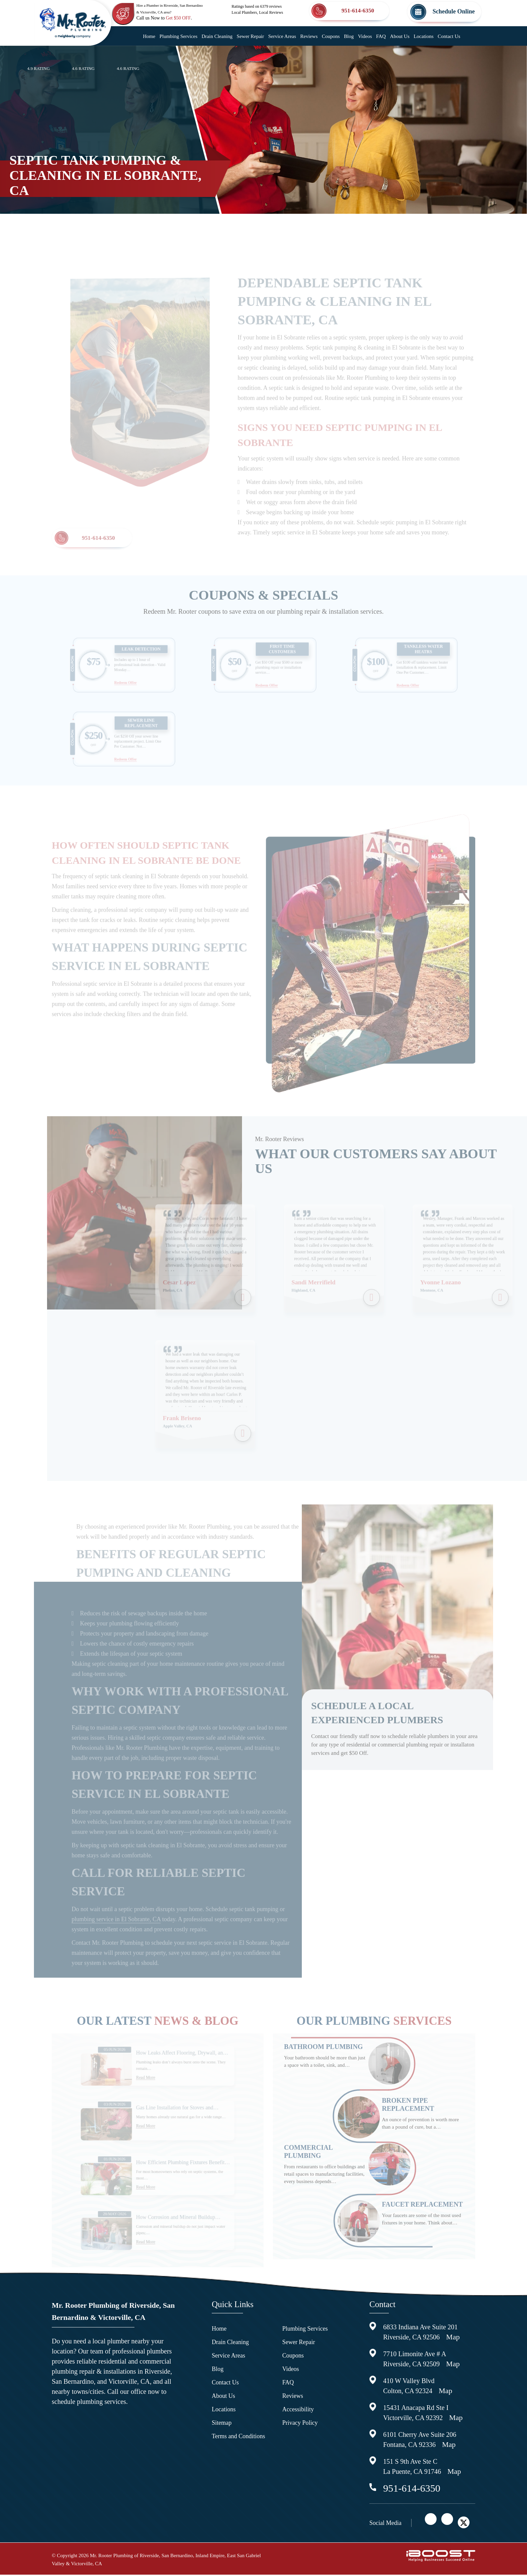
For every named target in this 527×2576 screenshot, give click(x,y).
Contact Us (449, 36)
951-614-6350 (98, 554)
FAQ (381, 36)
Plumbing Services (178, 36)
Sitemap (222, 2424)
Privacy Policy (300, 2424)
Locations (424, 36)
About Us (399, 36)
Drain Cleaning (217, 36)
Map (452, 2338)
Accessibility (298, 2410)
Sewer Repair (250, 36)
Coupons (330, 36)
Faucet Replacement (422, 2221)
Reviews (309, 36)
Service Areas (282, 36)
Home (149, 36)
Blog (349, 36)
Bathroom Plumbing (323, 2063)
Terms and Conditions (238, 2437)
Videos (365, 36)
